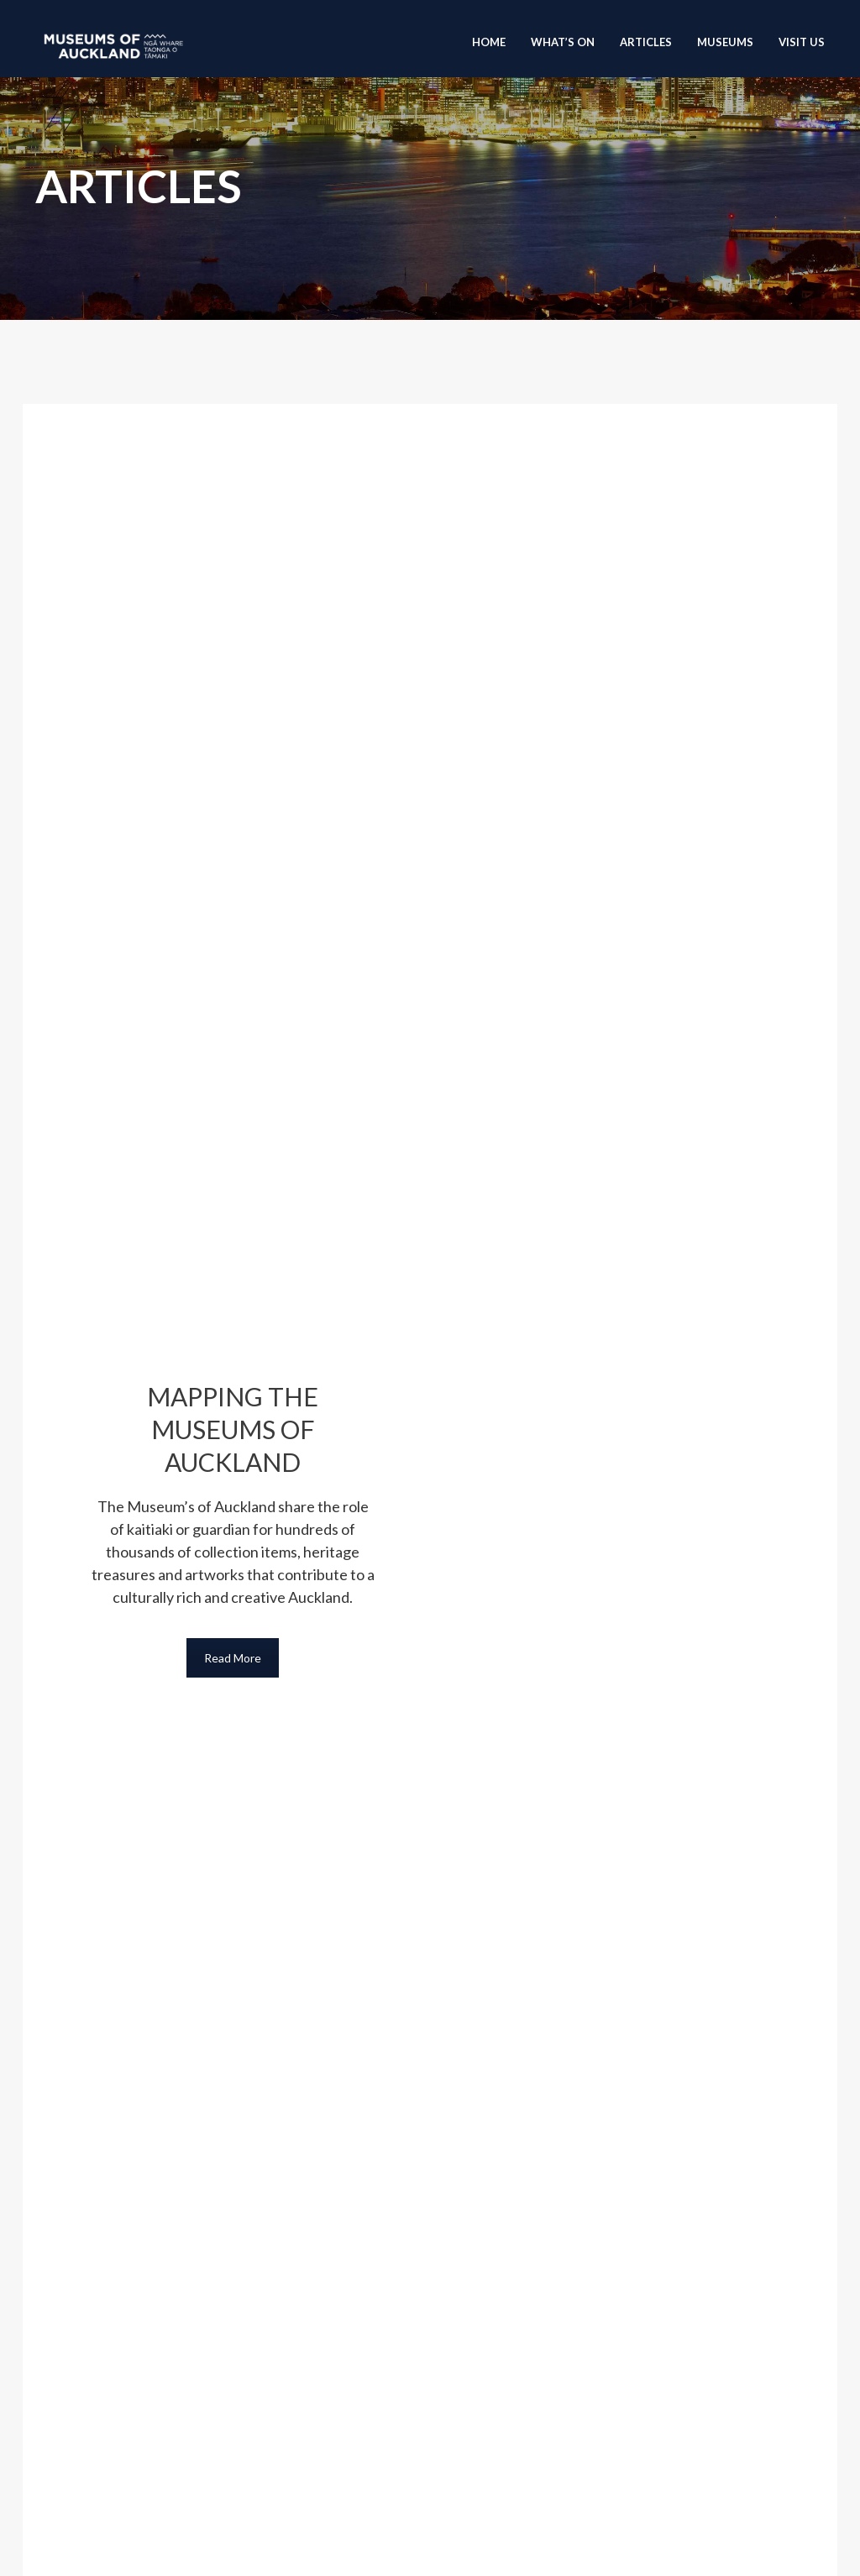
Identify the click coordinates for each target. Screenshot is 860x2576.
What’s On (563, 42)
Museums (725, 42)
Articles (646, 42)
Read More (232, 1658)
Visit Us (802, 42)
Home (489, 42)
